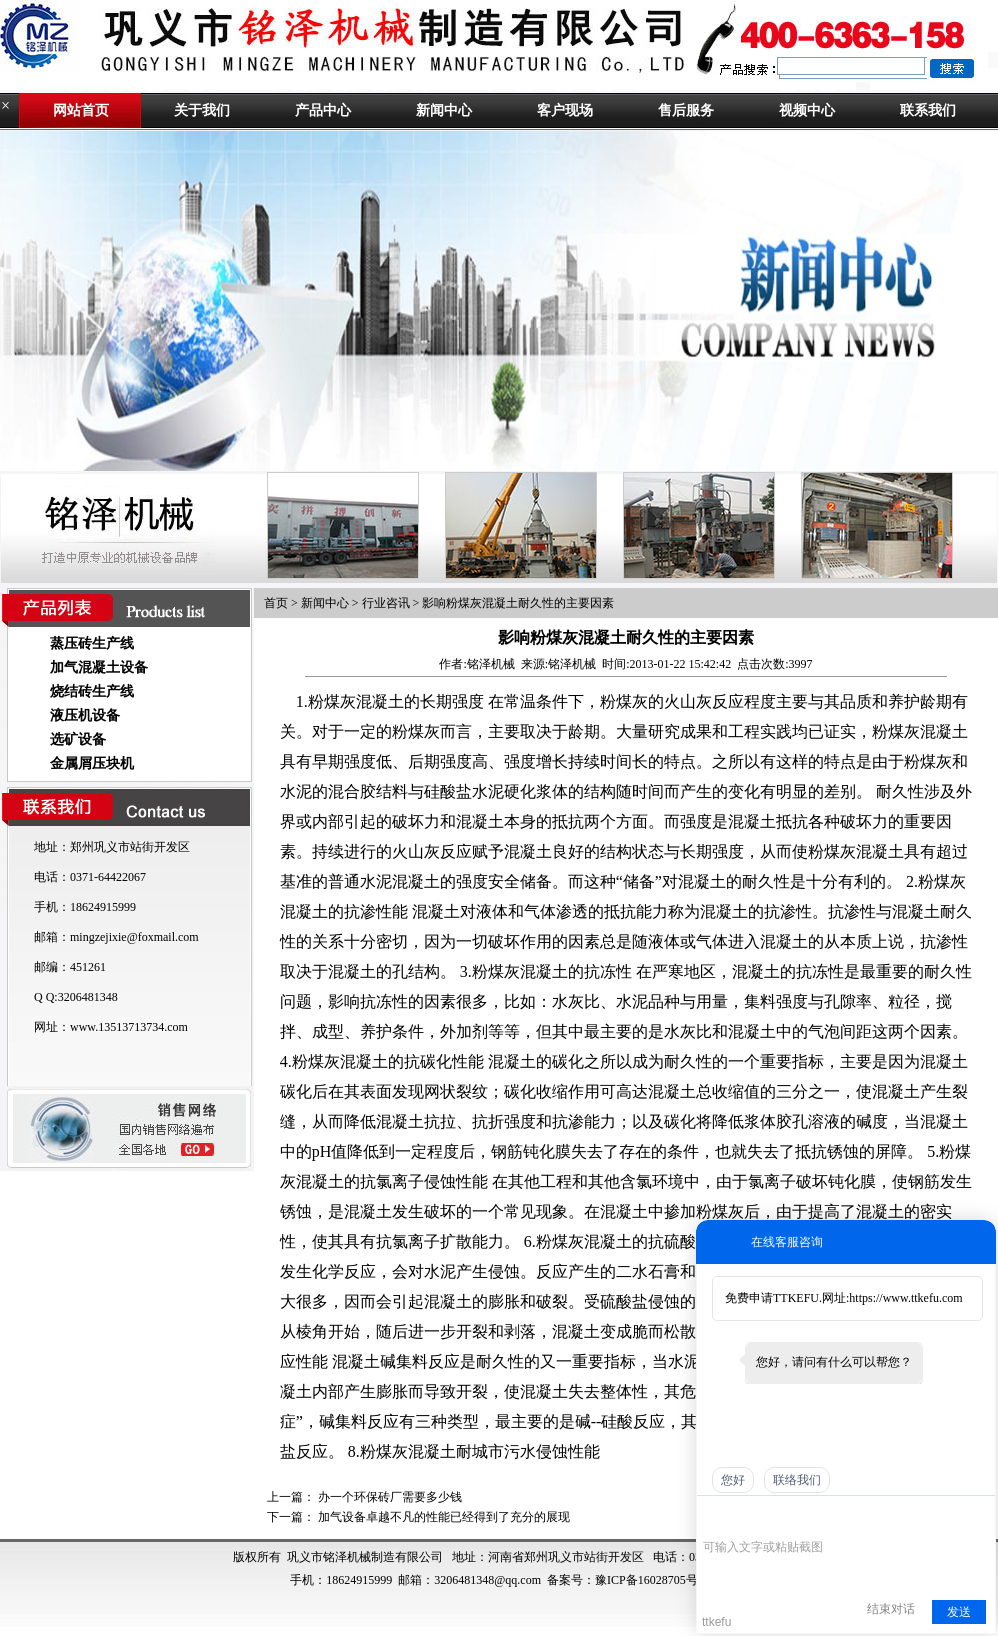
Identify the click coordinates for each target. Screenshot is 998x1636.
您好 (733, 1480)
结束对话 (891, 1609)
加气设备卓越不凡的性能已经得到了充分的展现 (444, 1517)
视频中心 (807, 110)
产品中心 (323, 110)
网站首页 (81, 110)
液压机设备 (85, 715)
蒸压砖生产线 (92, 643)
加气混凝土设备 (99, 667)
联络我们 (797, 1480)
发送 (959, 1612)
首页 (276, 603)
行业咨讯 (386, 603)
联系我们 (928, 110)
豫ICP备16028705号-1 (651, 1580)
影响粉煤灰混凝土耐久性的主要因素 (518, 603)
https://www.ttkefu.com (905, 1298)
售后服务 (686, 110)
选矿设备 (78, 739)
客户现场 (565, 110)
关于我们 (202, 110)
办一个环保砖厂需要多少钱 (390, 1497)
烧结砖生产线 (92, 691)
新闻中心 (444, 110)
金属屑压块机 (92, 763)
